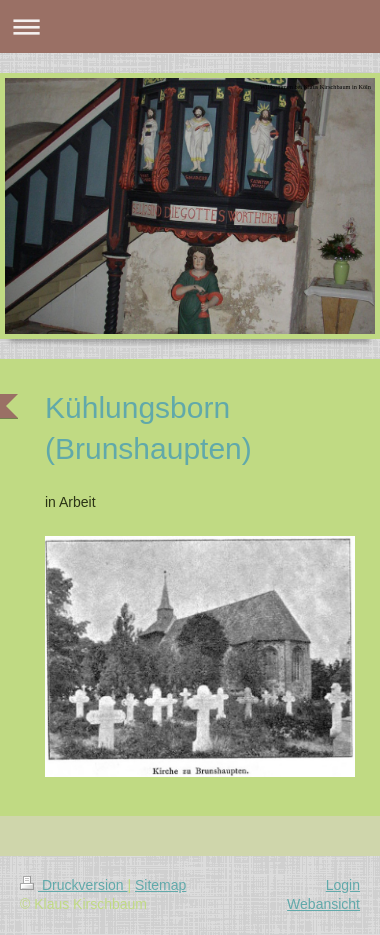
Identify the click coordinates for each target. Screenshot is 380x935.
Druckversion (73, 885)
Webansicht (323, 904)
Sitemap (160, 885)
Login (343, 885)
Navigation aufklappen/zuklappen (190, 26)
